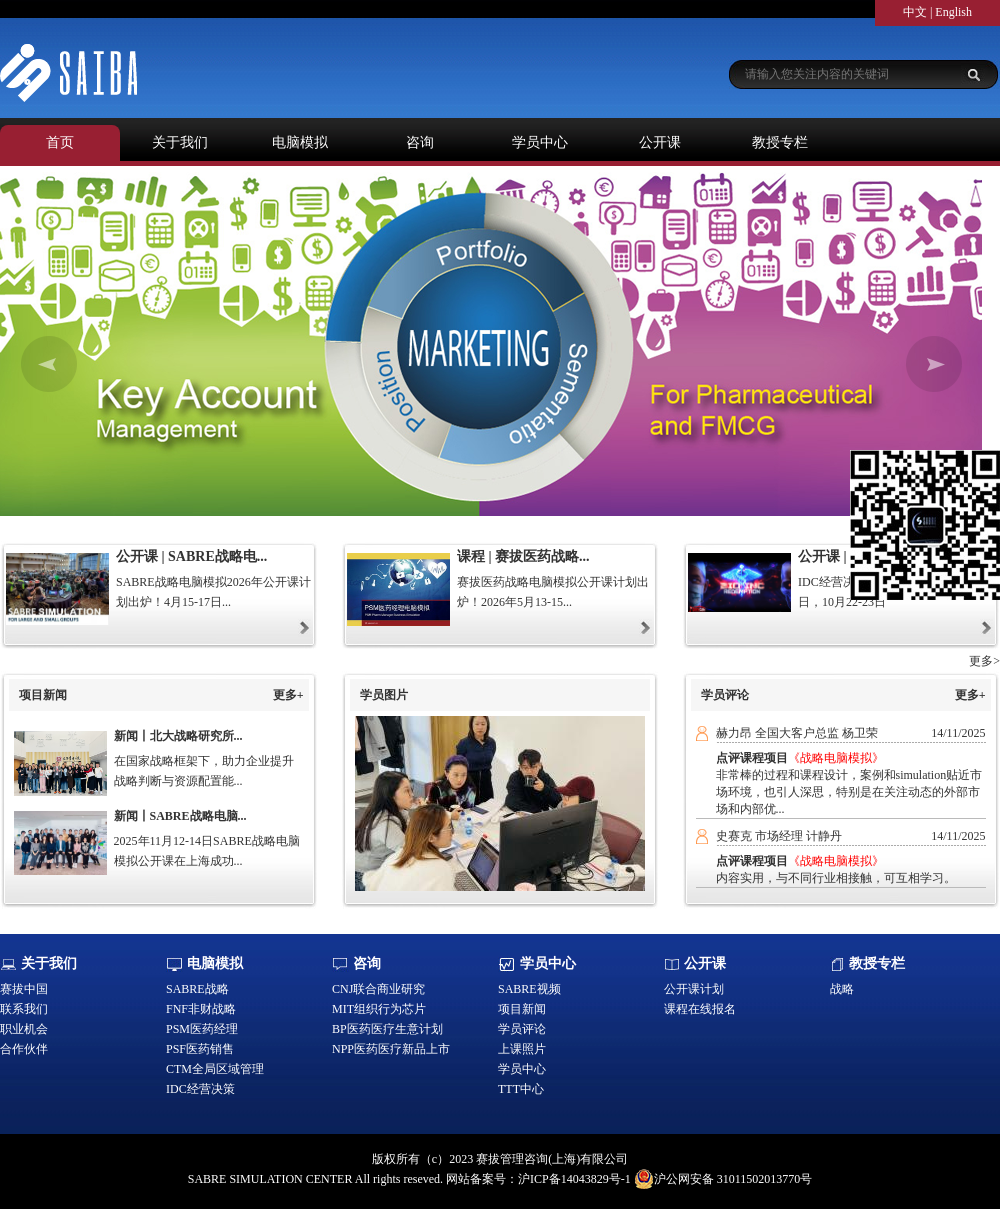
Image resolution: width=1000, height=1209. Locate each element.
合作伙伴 (24, 1049)
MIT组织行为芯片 (379, 1009)
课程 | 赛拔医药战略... (523, 556)
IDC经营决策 (200, 1089)
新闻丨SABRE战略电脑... (180, 816)
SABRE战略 (197, 989)
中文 (915, 12)
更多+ (288, 695)
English (953, 12)
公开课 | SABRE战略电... (191, 556)
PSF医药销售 (200, 1049)
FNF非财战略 (201, 1009)
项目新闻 (522, 1009)
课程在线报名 (700, 1009)
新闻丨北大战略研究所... (178, 736)
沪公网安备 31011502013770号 (723, 1179)
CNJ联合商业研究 (378, 989)
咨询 (420, 142)
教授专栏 (780, 142)
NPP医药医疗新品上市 (391, 1049)
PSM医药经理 (202, 1029)
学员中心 (540, 142)
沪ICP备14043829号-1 (574, 1179)
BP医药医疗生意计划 (387, 1029)
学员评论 (522, 1029)
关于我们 (180, 142)
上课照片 (522, 1049)
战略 (842, 989)
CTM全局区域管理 (215, 1069)
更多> (984, 661)
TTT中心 (521, 1089)
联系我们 (24, 1009)
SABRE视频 (529, 989)
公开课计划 (694, 989)
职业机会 (24, 1029)
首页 (60, 142)
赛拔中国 (24, 989)
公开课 (660, 142)
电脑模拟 (300, 142)
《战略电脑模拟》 (836, 758)
